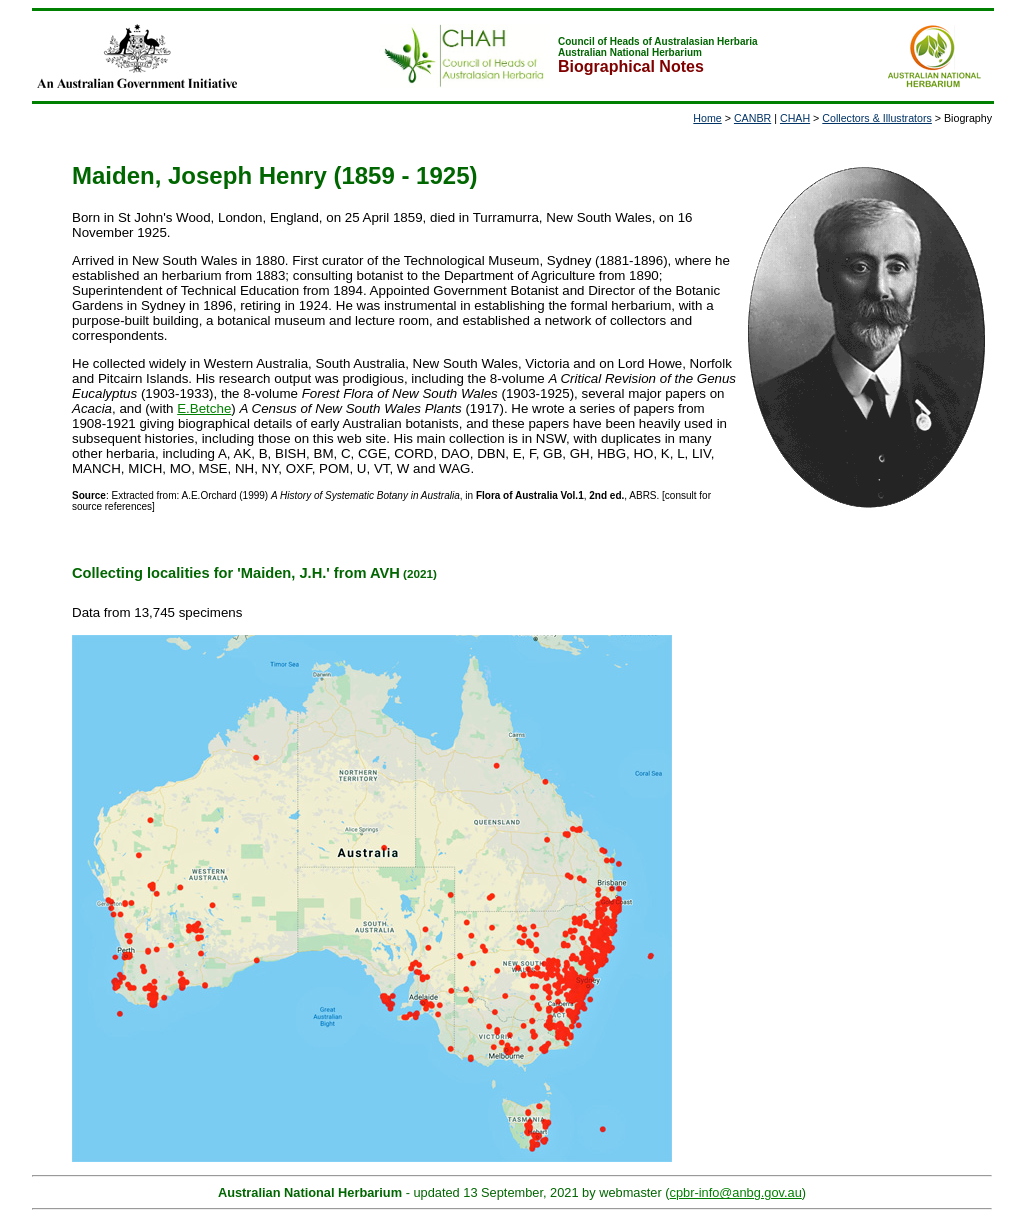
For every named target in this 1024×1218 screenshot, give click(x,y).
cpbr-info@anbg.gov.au (736, 1192)
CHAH (795, 118)
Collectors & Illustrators (877, 118)
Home (707, 118)
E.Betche (204, 408)
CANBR (752, 118)
